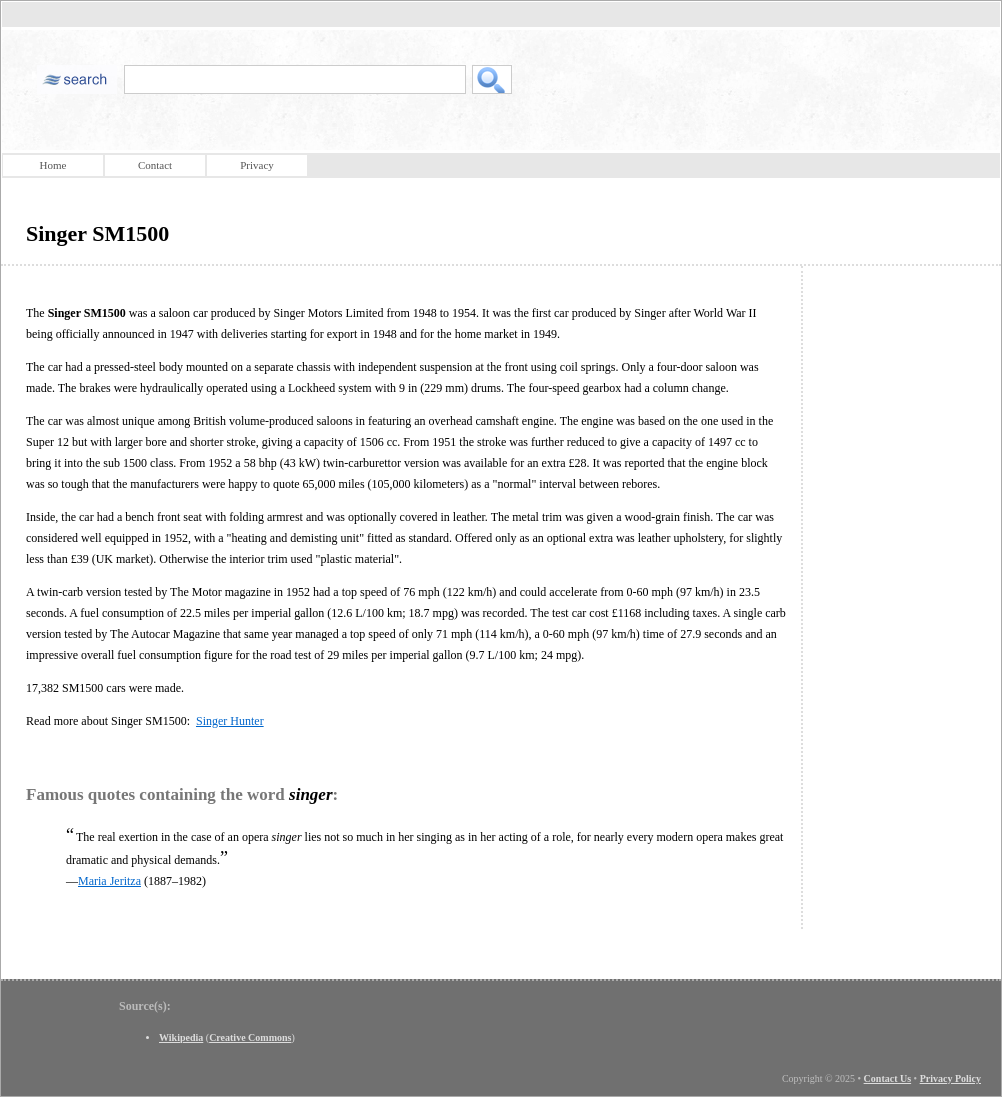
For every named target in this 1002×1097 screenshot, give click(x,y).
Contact (155, 165)
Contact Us (888, 1078)
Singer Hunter (230, 721)
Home (53, 165)
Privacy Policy (950, 1078)
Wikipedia (181, 1037)
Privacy (257, 165)
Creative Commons (250, 1037)
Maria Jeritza (109, 881)
